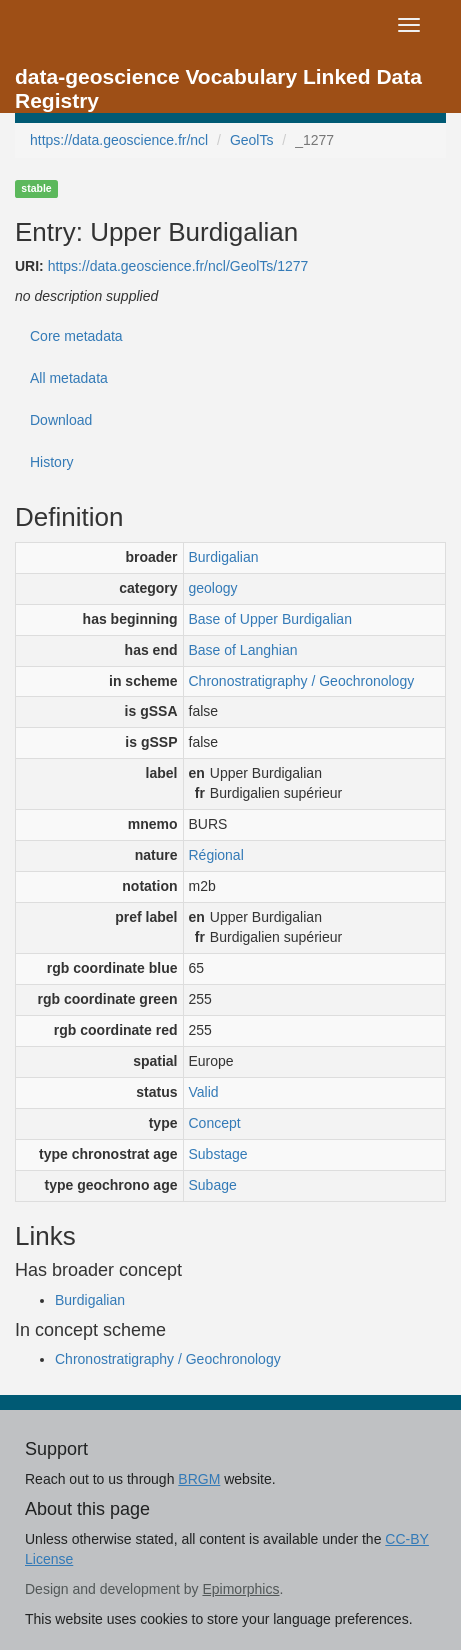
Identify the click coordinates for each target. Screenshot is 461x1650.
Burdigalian (224, 557)
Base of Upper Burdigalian (270, 619)
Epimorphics (240, 1589)
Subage (213, 1185)
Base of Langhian (243, 650)
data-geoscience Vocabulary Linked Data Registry (218, 82)
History (52, 462)
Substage (218, 1154)
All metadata (69, 378)
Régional (216, 855)
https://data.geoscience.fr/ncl (119, 140)
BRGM (199, 1479)
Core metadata (76, 336)
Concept (215, 1123)
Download (61, 420)
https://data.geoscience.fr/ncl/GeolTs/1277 (178, 266)
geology (213, 588)
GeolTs (252, 140)
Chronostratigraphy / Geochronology (302, 681)
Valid (204, 1092)
